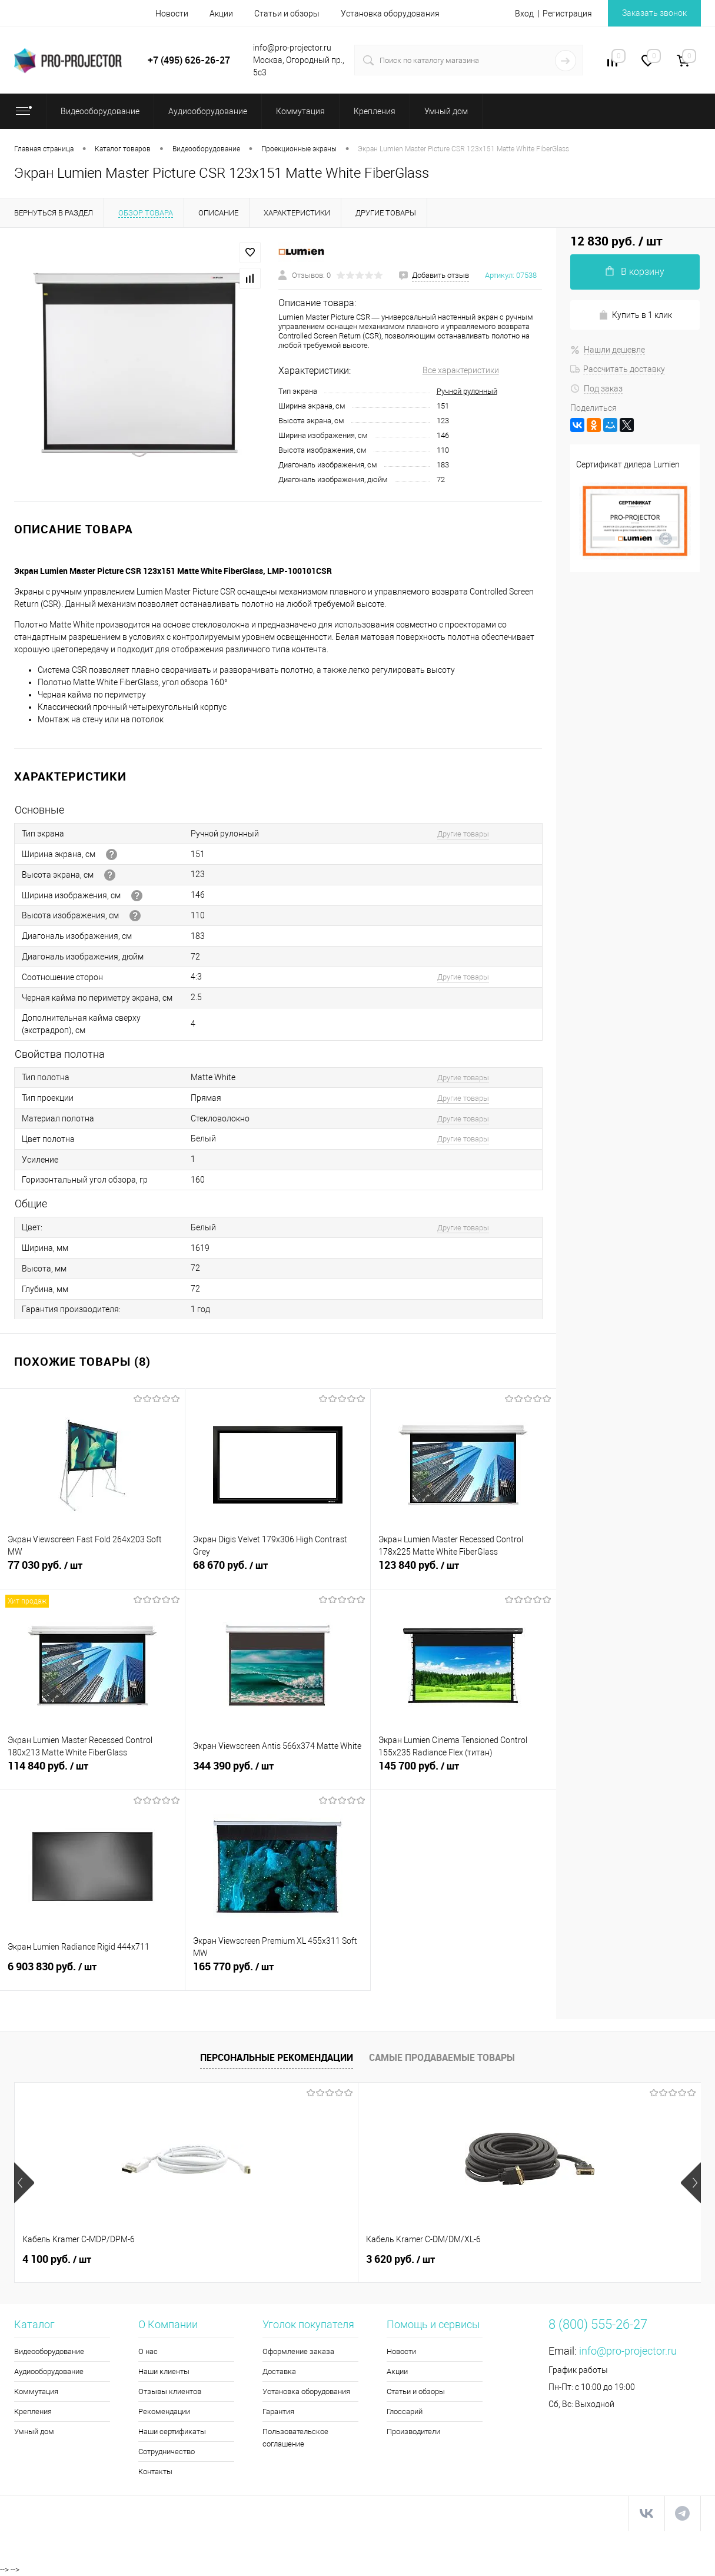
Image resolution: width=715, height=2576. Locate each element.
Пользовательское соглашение (295, 2437)
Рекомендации (164, 2411)
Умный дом (34, 2431)
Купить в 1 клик (635, 315)
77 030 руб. (92, 1572)
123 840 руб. (463, 1572)
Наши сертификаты (172, 2431)
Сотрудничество (166, 2451)
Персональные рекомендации (276, 2057)
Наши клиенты (163, 2371)
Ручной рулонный (467, 391)
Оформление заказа (298, 2351)
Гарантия (278, 2411)
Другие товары (463, 833)
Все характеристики (461, 370)
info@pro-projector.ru (628, 2351)
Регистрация (567, 13)
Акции (221, 13)
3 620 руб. (228, 2259)
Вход (524, 13)
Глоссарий (405, 2411)
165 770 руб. (278, 1973)
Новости (171, 13)
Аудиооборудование (49, 2371)
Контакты (155, 2471)
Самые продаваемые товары (442, 2057)
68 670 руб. (278, 1572)
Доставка (279, 2371)
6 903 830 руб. (92, 1973)
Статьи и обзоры (287, 13)
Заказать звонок (654, 13)
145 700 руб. (463, 1772)
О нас (148, 2351)
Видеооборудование (49, 2351)
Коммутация (36, 2391)
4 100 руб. (56, 2259)
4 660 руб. (400, 2259)
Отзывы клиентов (169, 2391)
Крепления (33, 2411)
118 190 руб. (577, 2259)
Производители (413, 2431)
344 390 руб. (278, 1772)
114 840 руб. (92, 1772)
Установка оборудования (390, 13)
